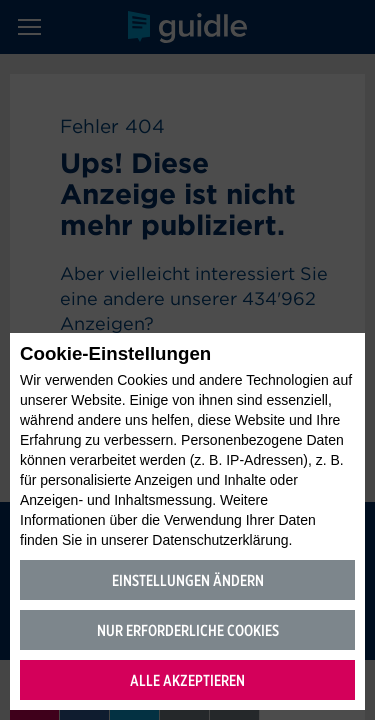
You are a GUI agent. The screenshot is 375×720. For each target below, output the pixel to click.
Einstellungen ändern (188, 580)
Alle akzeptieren (187, 680)
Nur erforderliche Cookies (188, 630)
